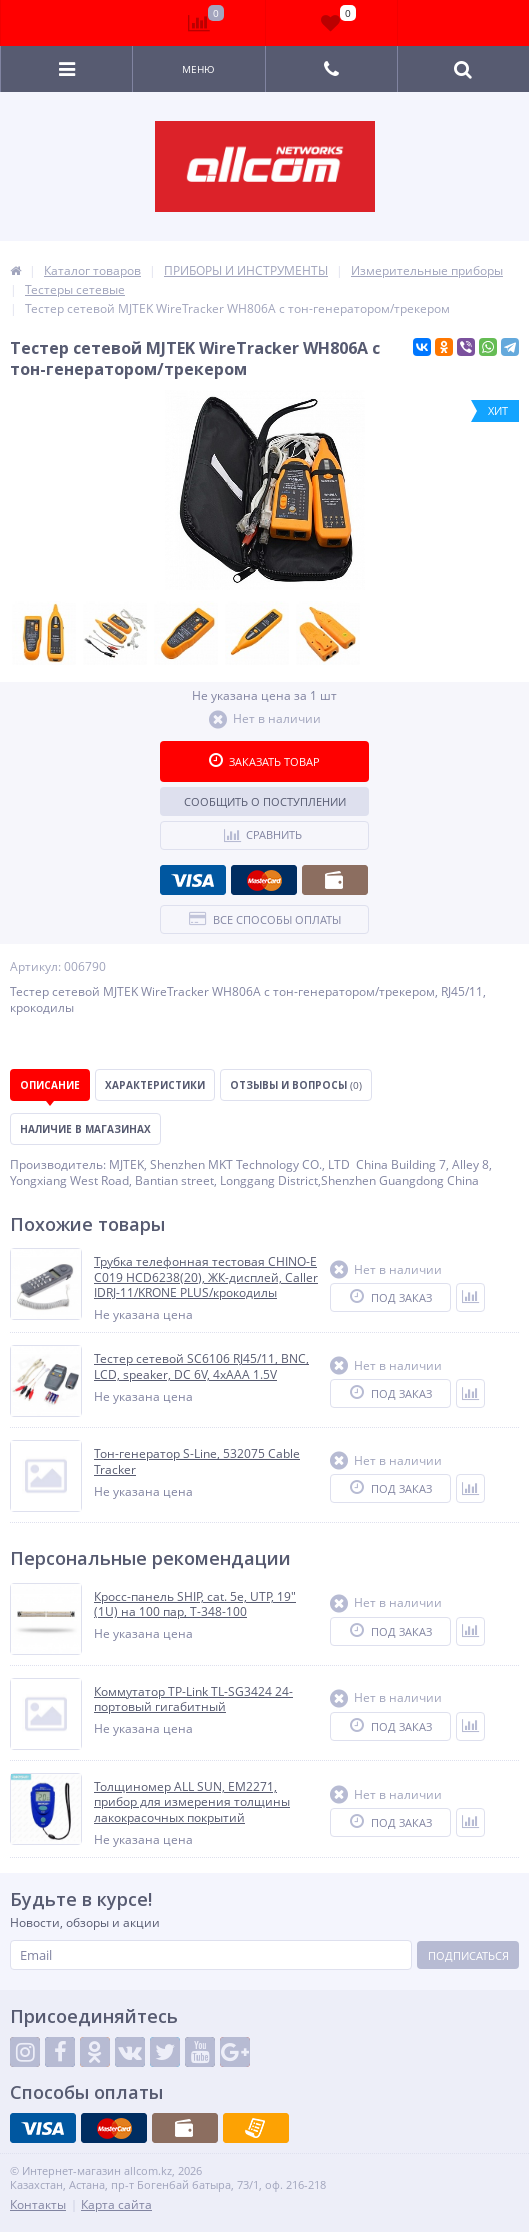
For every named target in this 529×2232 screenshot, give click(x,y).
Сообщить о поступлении (265, 801)
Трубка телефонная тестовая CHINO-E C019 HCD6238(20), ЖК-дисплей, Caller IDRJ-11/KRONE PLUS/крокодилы (206, 1277)
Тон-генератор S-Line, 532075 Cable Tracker (197, 1461)
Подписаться (468, 1955)
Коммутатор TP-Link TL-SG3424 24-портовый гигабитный (193, 1699)
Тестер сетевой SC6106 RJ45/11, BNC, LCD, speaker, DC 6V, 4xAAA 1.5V (201, 1366)
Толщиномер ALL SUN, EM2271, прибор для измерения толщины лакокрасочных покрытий (192, 1802)
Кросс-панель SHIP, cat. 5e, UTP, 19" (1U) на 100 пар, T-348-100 (195, 1604)
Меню (198, 69)
